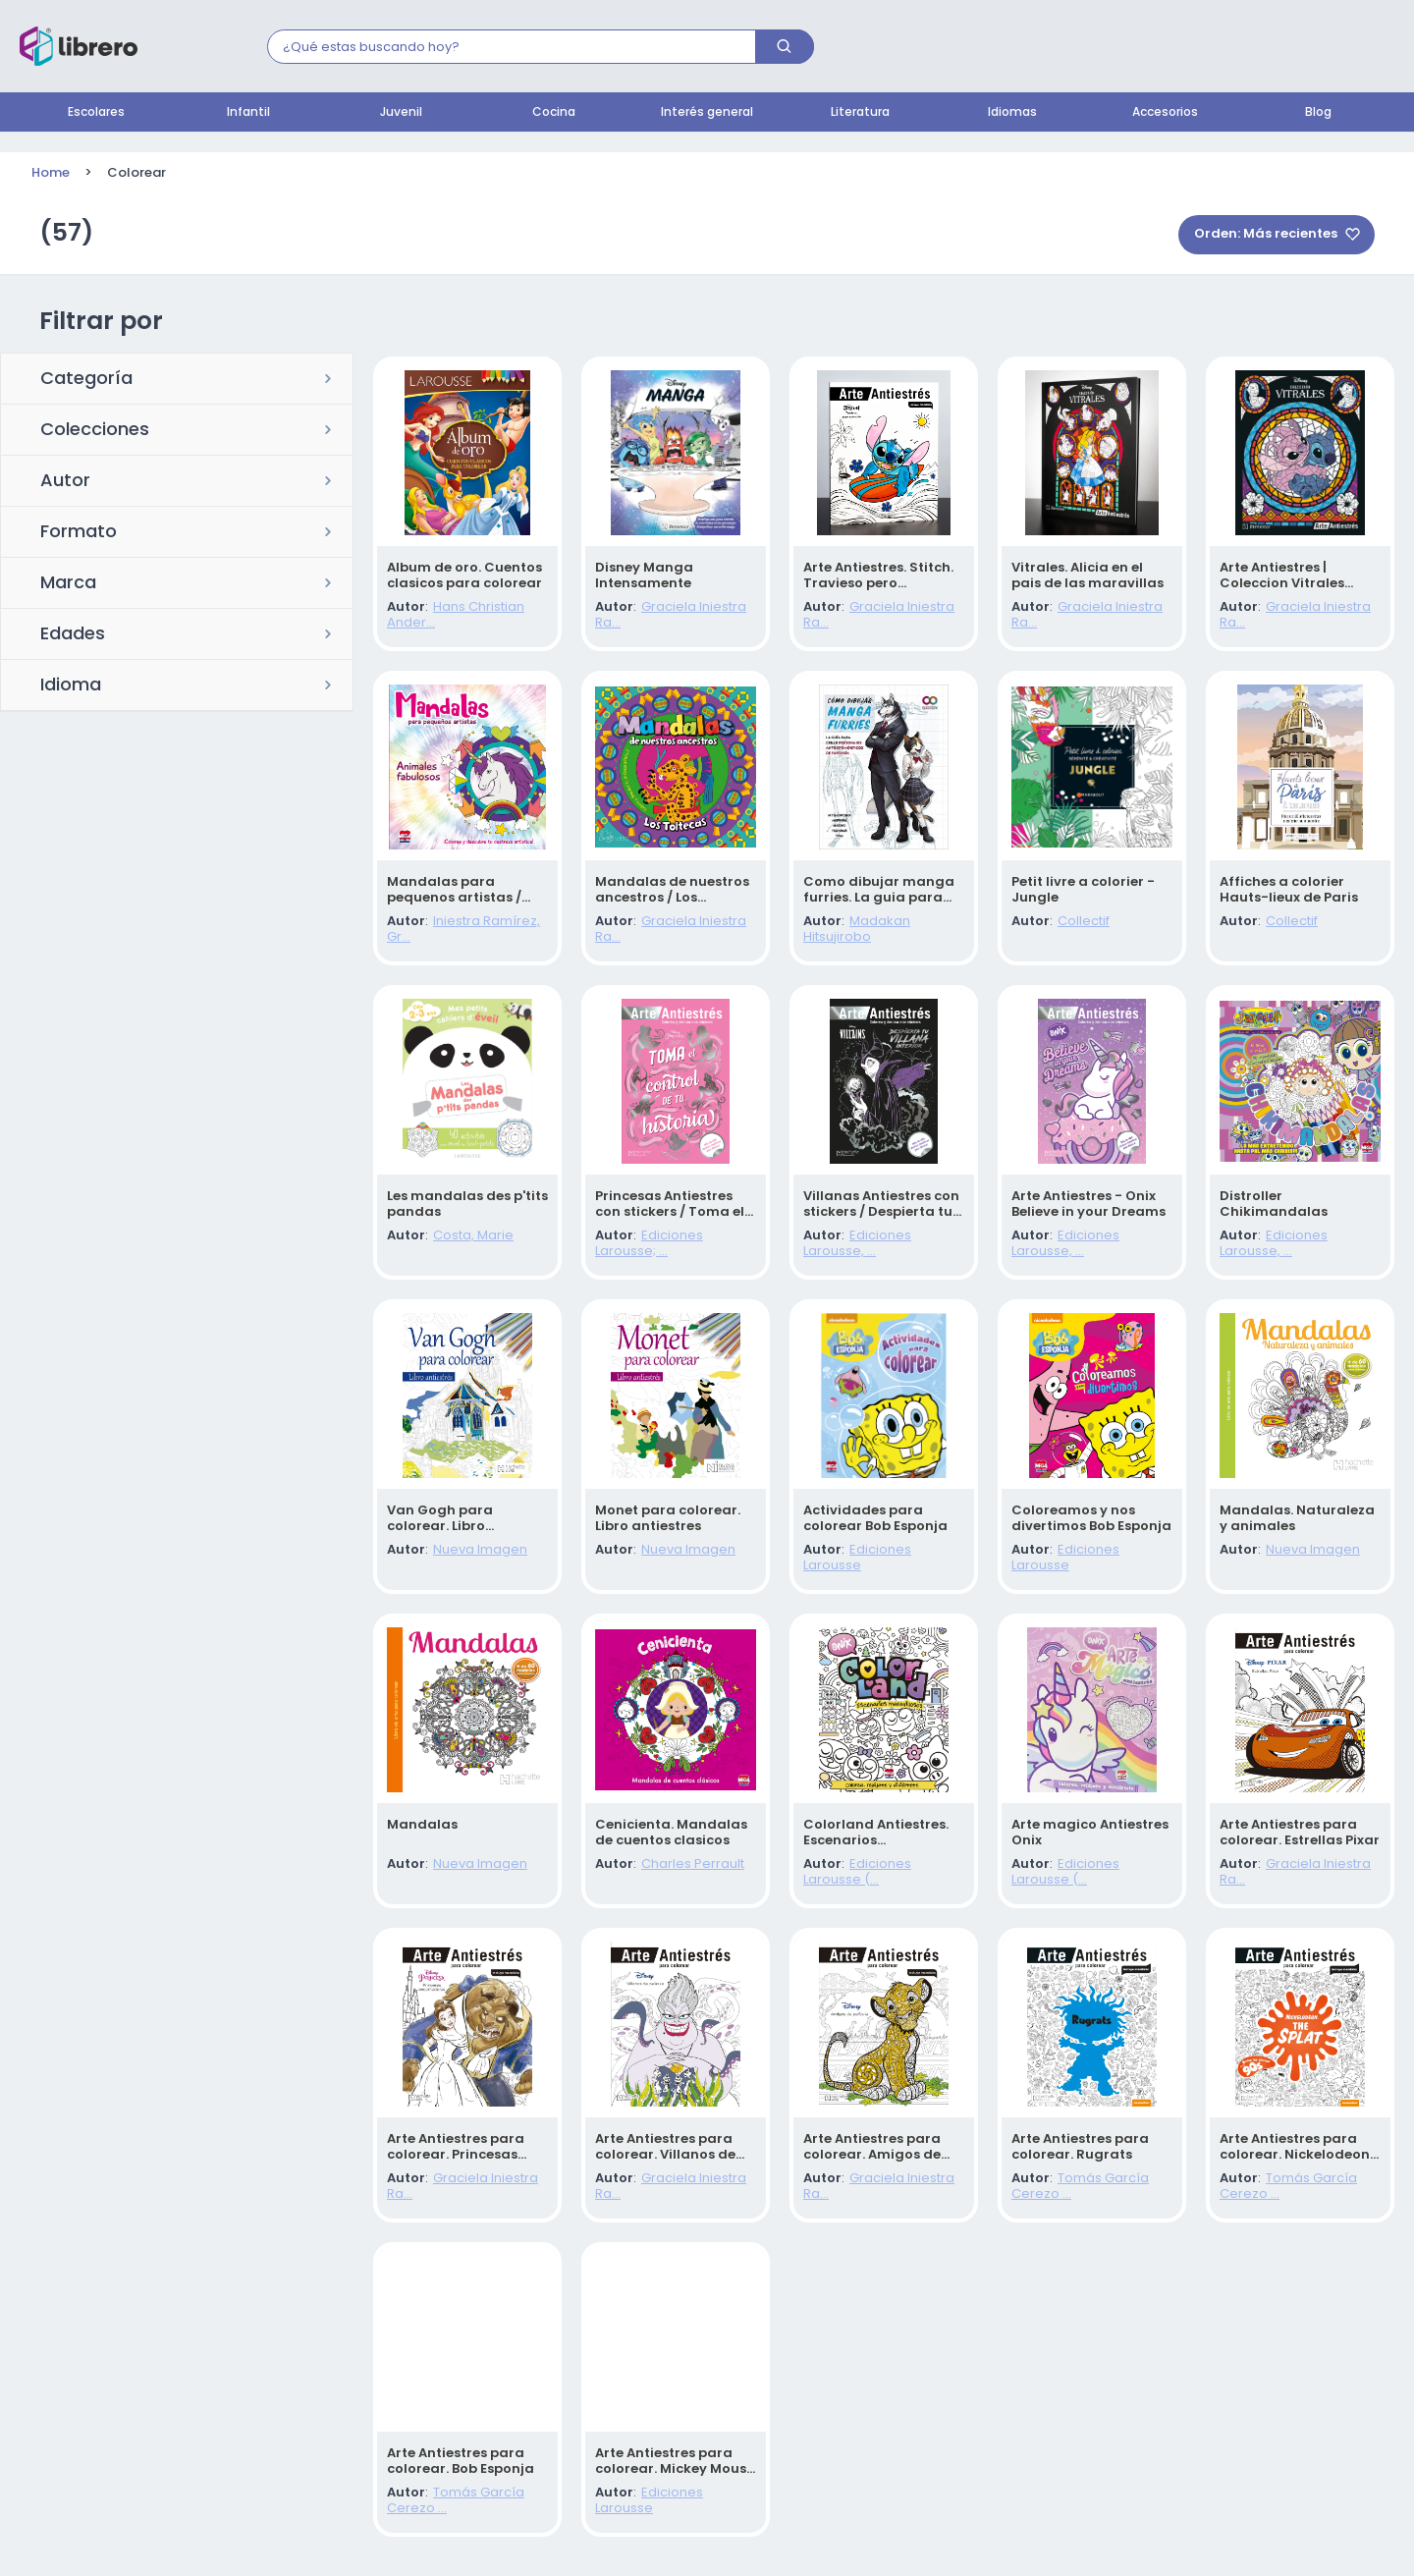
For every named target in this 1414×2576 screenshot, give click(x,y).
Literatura (860, 113)
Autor (65, 482)
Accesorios (1165, 113)
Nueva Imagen (480, 1550)
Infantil (248, 113)
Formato (78, 533)
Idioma (70, 686)
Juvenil (401, 113)
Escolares (96, 113)
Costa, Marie (473, 1236)
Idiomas (1012, 113)
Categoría (86, 380)
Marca (68, 584)
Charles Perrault (692, 1864)
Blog (1318, 113)
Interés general (707, 113)
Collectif (1084, 921)
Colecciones (94, 431)
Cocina (553, 113)
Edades (72, 635)
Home (50, 173)
